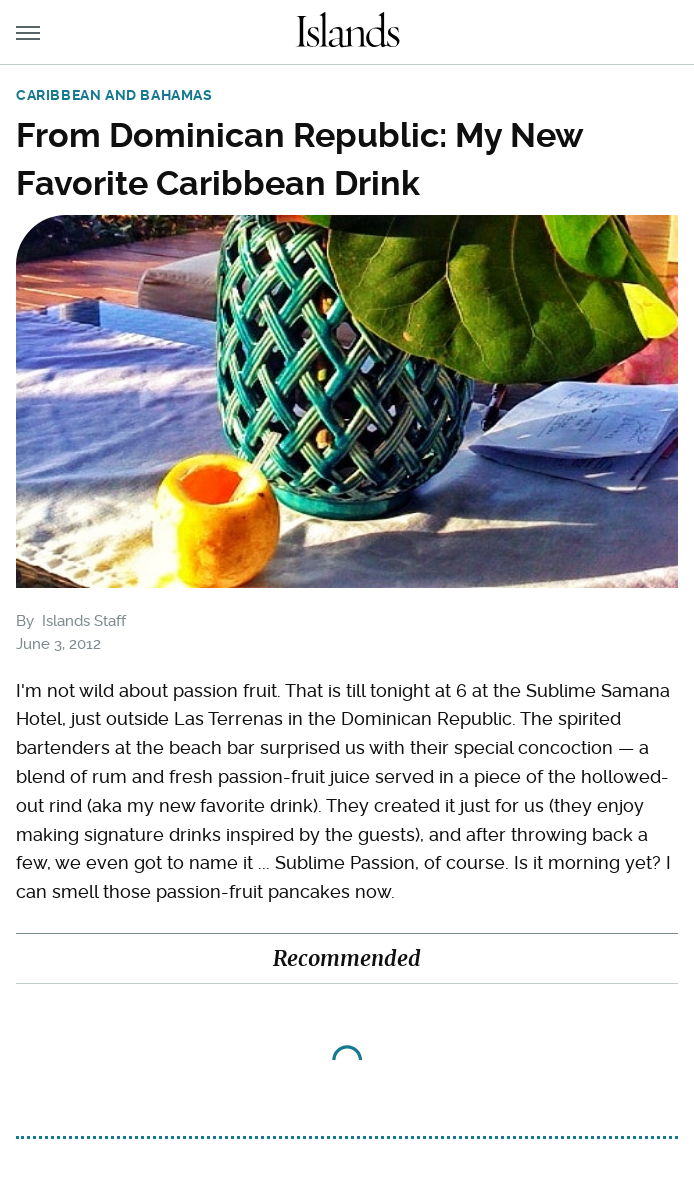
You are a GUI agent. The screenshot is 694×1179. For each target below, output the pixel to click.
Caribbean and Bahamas (114, 95)
